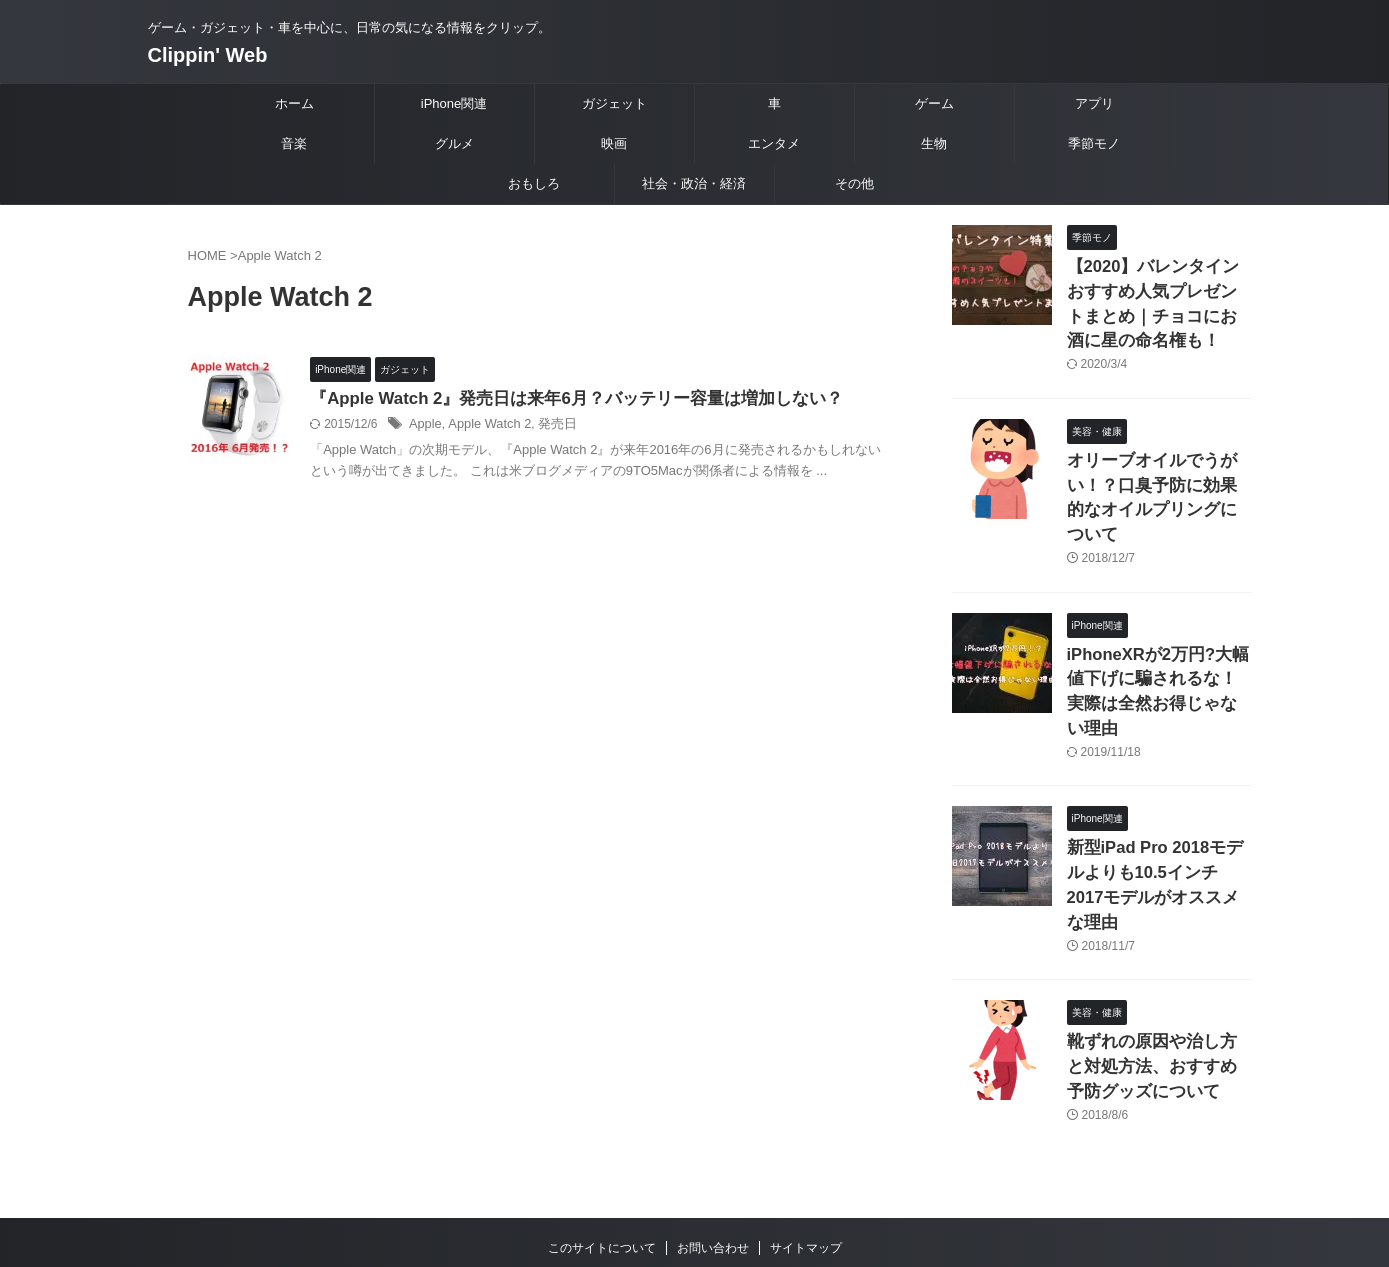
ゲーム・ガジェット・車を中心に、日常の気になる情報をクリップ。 (695, 1174)
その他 (854, 183)
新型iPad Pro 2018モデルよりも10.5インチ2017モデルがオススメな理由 (1155, 796)
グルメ (454, 143)
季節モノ (1094, 143)
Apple (466, 426)
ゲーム (934, 103)
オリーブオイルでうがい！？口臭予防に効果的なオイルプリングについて (1158, 472)
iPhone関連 (454, 103)
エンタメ (774, 143)
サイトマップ (806, 1136)
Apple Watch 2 (527, 426)
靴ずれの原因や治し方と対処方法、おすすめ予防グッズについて (1158, 958)
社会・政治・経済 (694, 183)
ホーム (294, 103)
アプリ (1094, 103)
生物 (934, 143)
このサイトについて (602, 1136)
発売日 (590, 426)
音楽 (294, 143)
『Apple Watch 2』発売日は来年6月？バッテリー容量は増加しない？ (604, 399)
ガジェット (614, 103)
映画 (614, 143)
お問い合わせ (713, 1136)
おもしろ (534, 183)
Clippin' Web (208, 55)
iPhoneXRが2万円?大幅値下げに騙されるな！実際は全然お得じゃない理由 (1158, 634)
